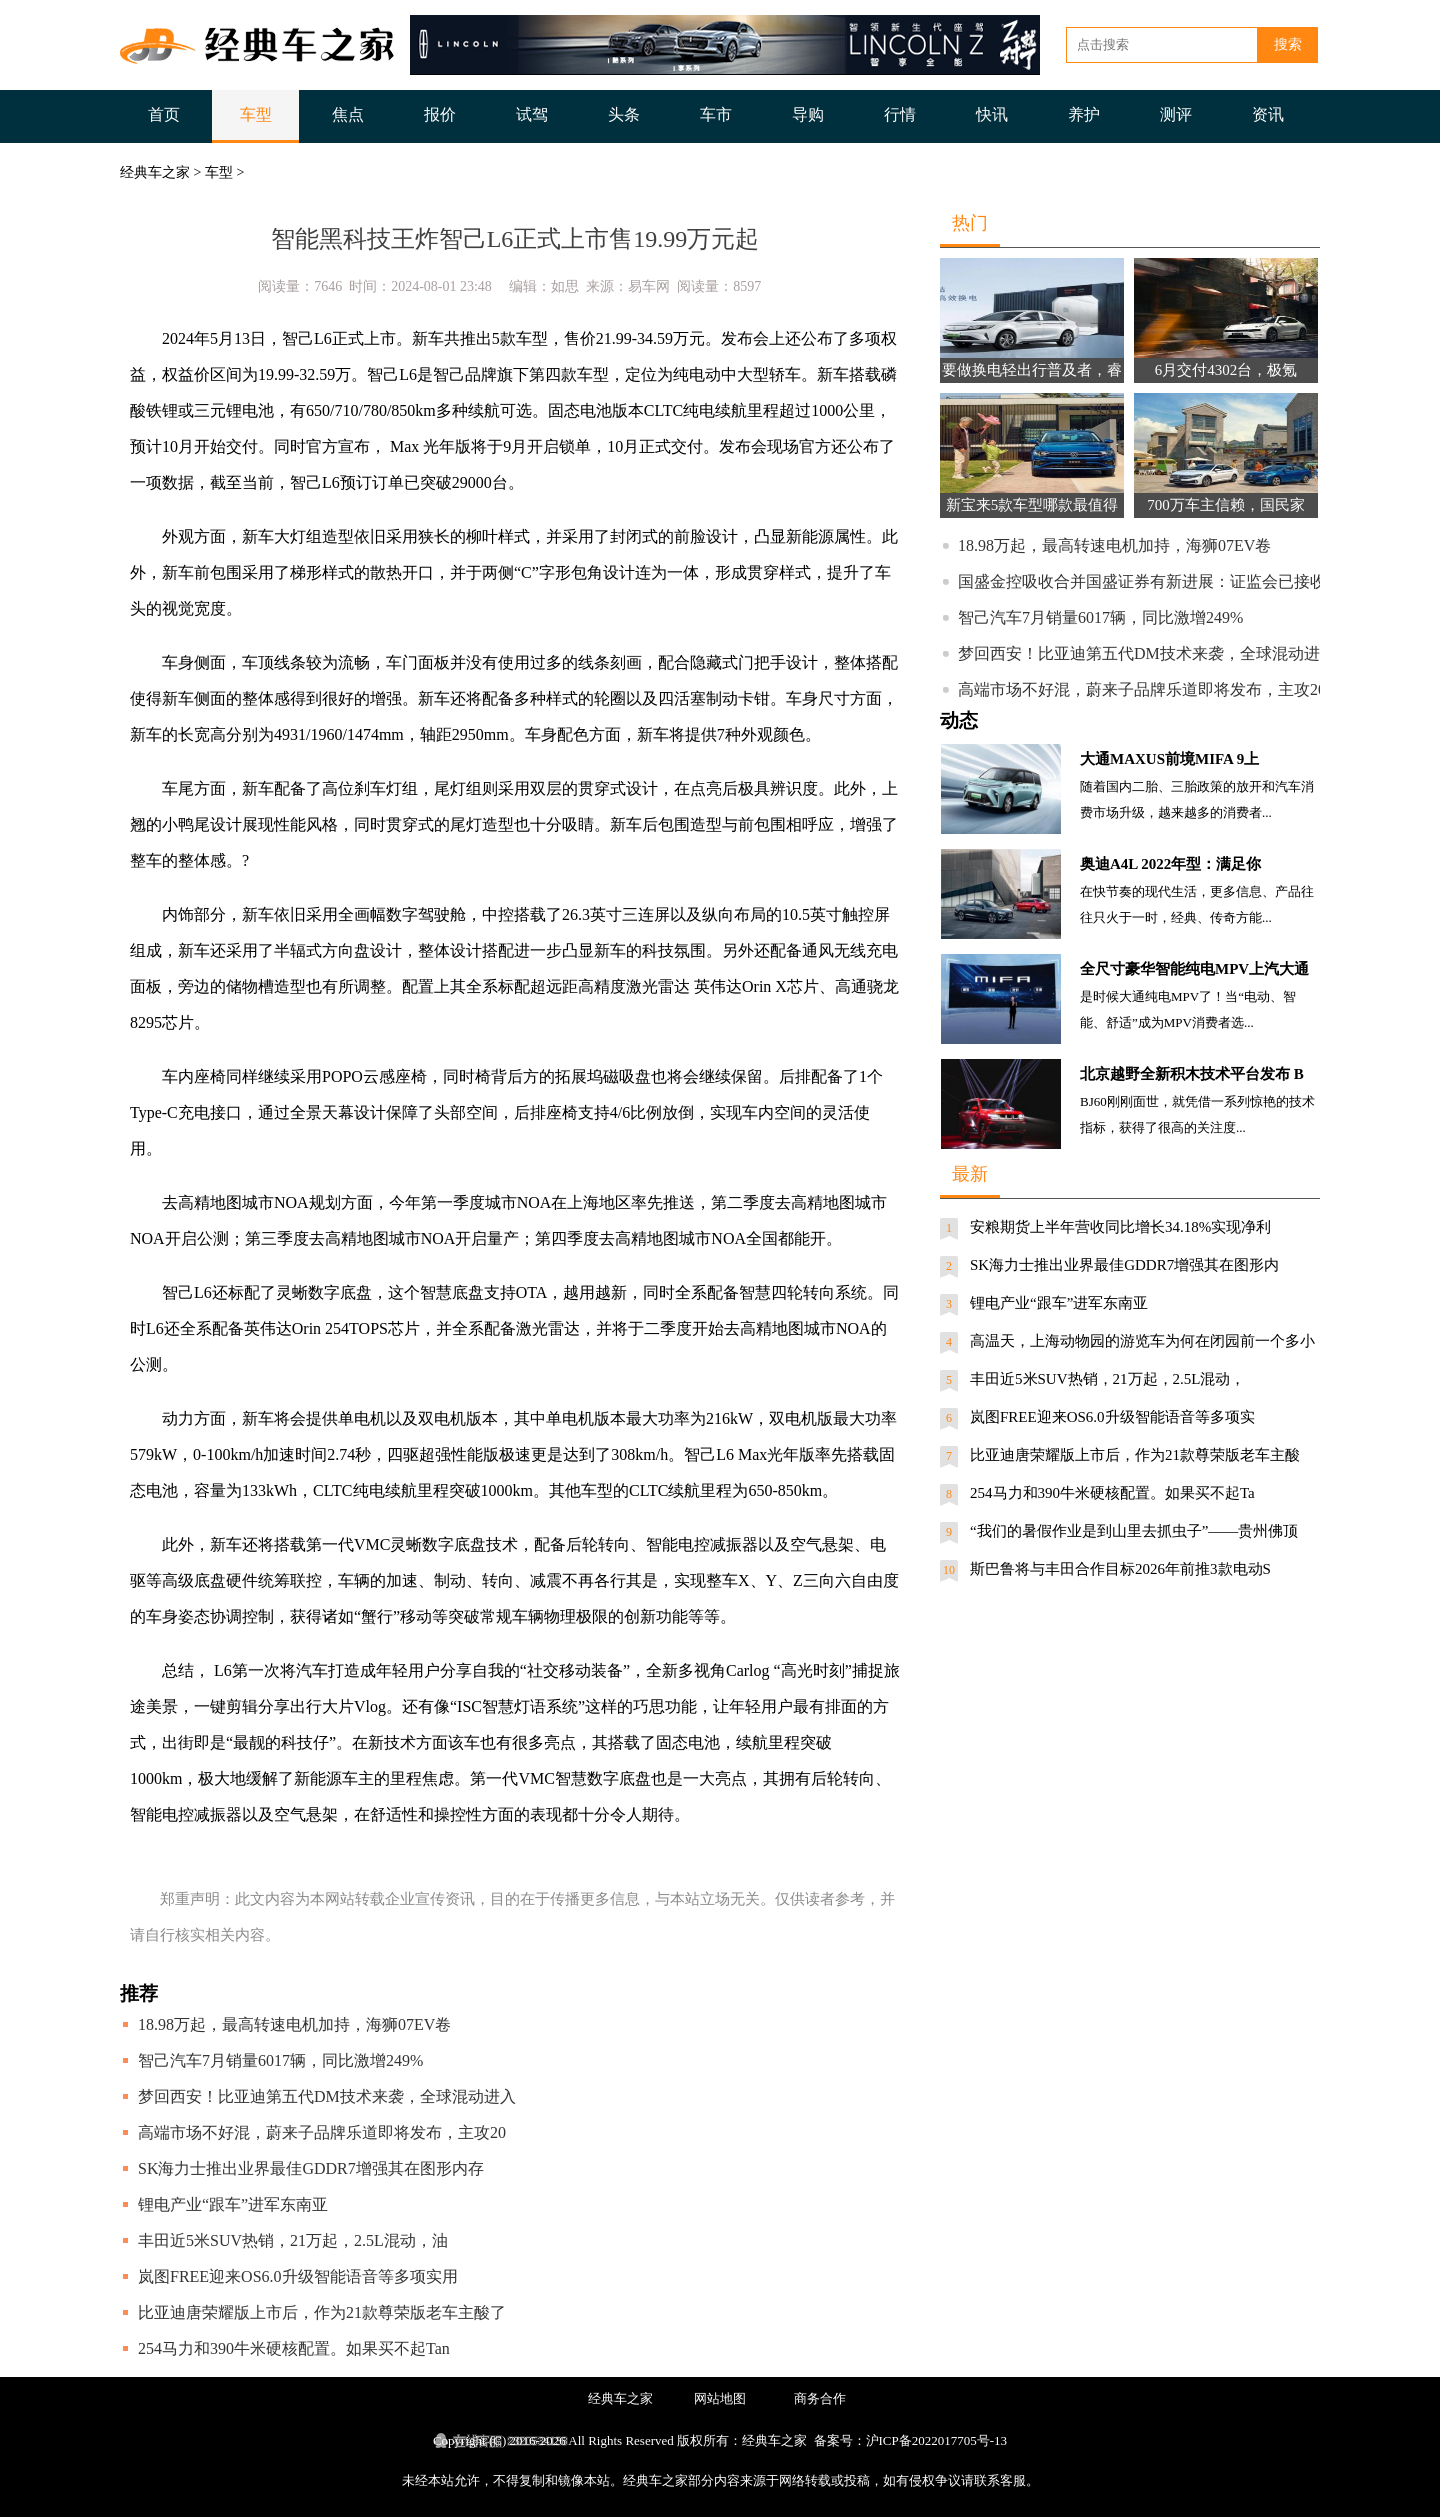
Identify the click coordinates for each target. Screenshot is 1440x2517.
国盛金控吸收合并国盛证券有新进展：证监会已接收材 (1150, 581)
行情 (900, 114)
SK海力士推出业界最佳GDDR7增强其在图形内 (1124, 1265)
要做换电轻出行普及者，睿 (1032, 370)
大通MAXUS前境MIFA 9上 (1169, 759)
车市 (716, 114)
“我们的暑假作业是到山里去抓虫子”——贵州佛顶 (1134, 1531)
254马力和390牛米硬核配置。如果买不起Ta (1112, 1493)
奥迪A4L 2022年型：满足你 (1170, 864)
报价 (440, 114)
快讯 (992, 114)
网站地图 (720, 2398)
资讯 (1268, 114)
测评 (1176, 114)
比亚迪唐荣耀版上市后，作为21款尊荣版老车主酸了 (322, 2312)
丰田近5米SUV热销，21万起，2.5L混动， (1107, 1379)
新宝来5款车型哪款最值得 (1032, 505)
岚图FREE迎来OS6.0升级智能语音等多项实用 (298, 2276)
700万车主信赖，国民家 (1226, 505)
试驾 (532, 114)
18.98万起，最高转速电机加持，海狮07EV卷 (294, 2024)
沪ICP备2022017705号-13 (937, 2440)
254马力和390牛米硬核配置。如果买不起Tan (294, 2348)
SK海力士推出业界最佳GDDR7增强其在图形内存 (311, 2168)
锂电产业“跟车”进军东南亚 (233, 2204)
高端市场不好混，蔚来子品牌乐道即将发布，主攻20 (322, 2132)
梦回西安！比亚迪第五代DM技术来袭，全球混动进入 (327, 2096)
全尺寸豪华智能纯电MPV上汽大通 (1194, 969)
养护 (1084, 114)
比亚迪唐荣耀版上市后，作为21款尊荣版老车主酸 (1135, 1455)
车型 (256, 114)
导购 (808, 114)
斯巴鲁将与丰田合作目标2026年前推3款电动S (1120, 1569)
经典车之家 (155, 172)
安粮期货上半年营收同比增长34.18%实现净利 (1120, 1227)
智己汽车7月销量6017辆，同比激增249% (280, 2060)
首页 (164, 114)
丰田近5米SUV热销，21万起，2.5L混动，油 (293, 2240)
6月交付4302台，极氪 (1226, 370)
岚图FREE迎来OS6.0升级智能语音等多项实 (1112, 1417)
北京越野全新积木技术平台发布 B (1192, 1074)
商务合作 (820, 2398)
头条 (624, 114)
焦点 (348, 114)
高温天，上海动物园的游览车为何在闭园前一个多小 (1142, 1341)
